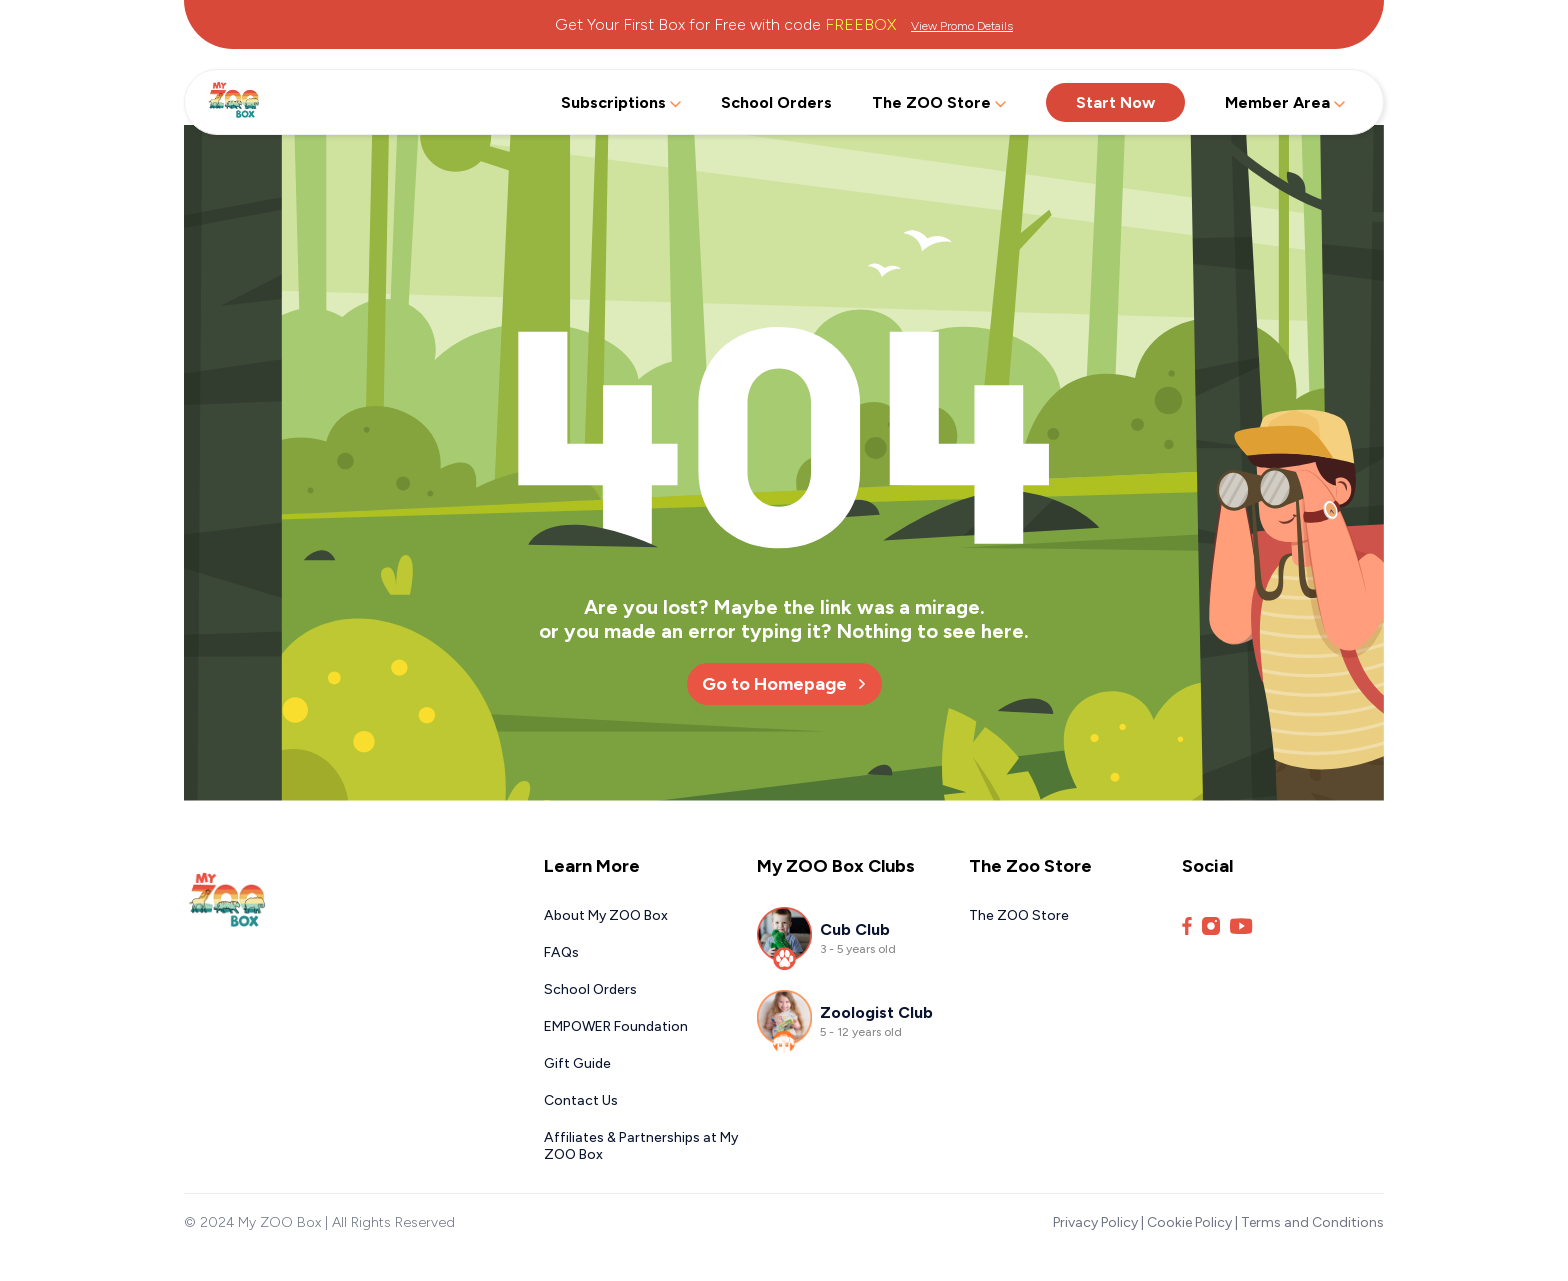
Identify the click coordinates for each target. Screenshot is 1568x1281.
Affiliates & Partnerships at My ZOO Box (641, 1146)
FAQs (561, 952)
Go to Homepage (784, 684)
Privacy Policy (1095, 1222)
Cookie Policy (1189, 1222)
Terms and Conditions (1312, 1222)
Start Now (1115, 102)
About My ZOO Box (606, 915)
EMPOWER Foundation (616, 1026)
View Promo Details (962, 26)
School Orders (776, 102)
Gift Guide (577, 1063)
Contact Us (581, 1100)
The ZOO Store (939, 102)
